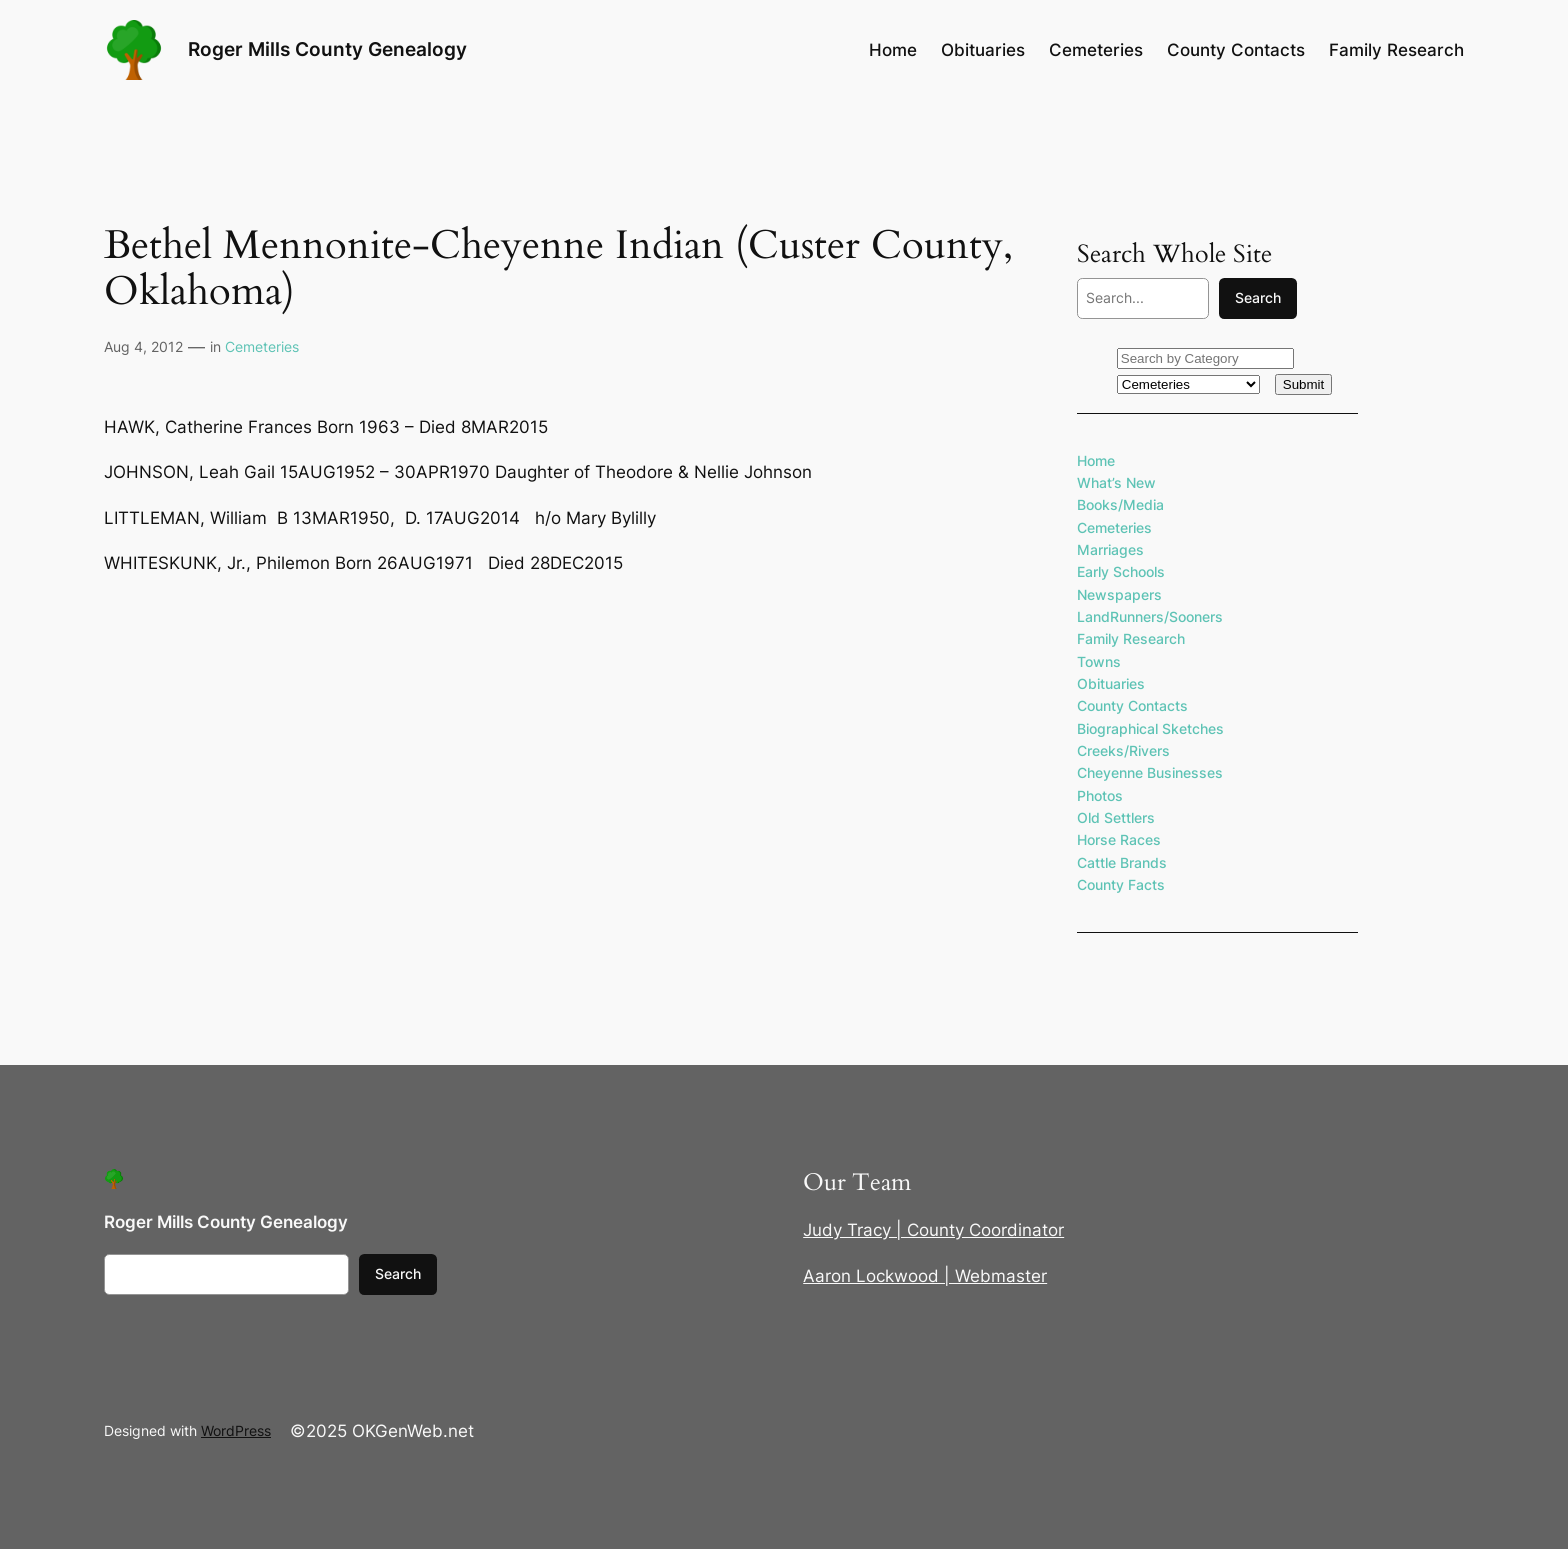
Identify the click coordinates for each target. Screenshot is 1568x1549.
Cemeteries (262, 346)
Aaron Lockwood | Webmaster (925, 1276)
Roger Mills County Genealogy (327, 49)
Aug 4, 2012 (143, 346)
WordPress (236, 1430)
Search (1258, 297)
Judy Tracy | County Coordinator (933, 1230)
